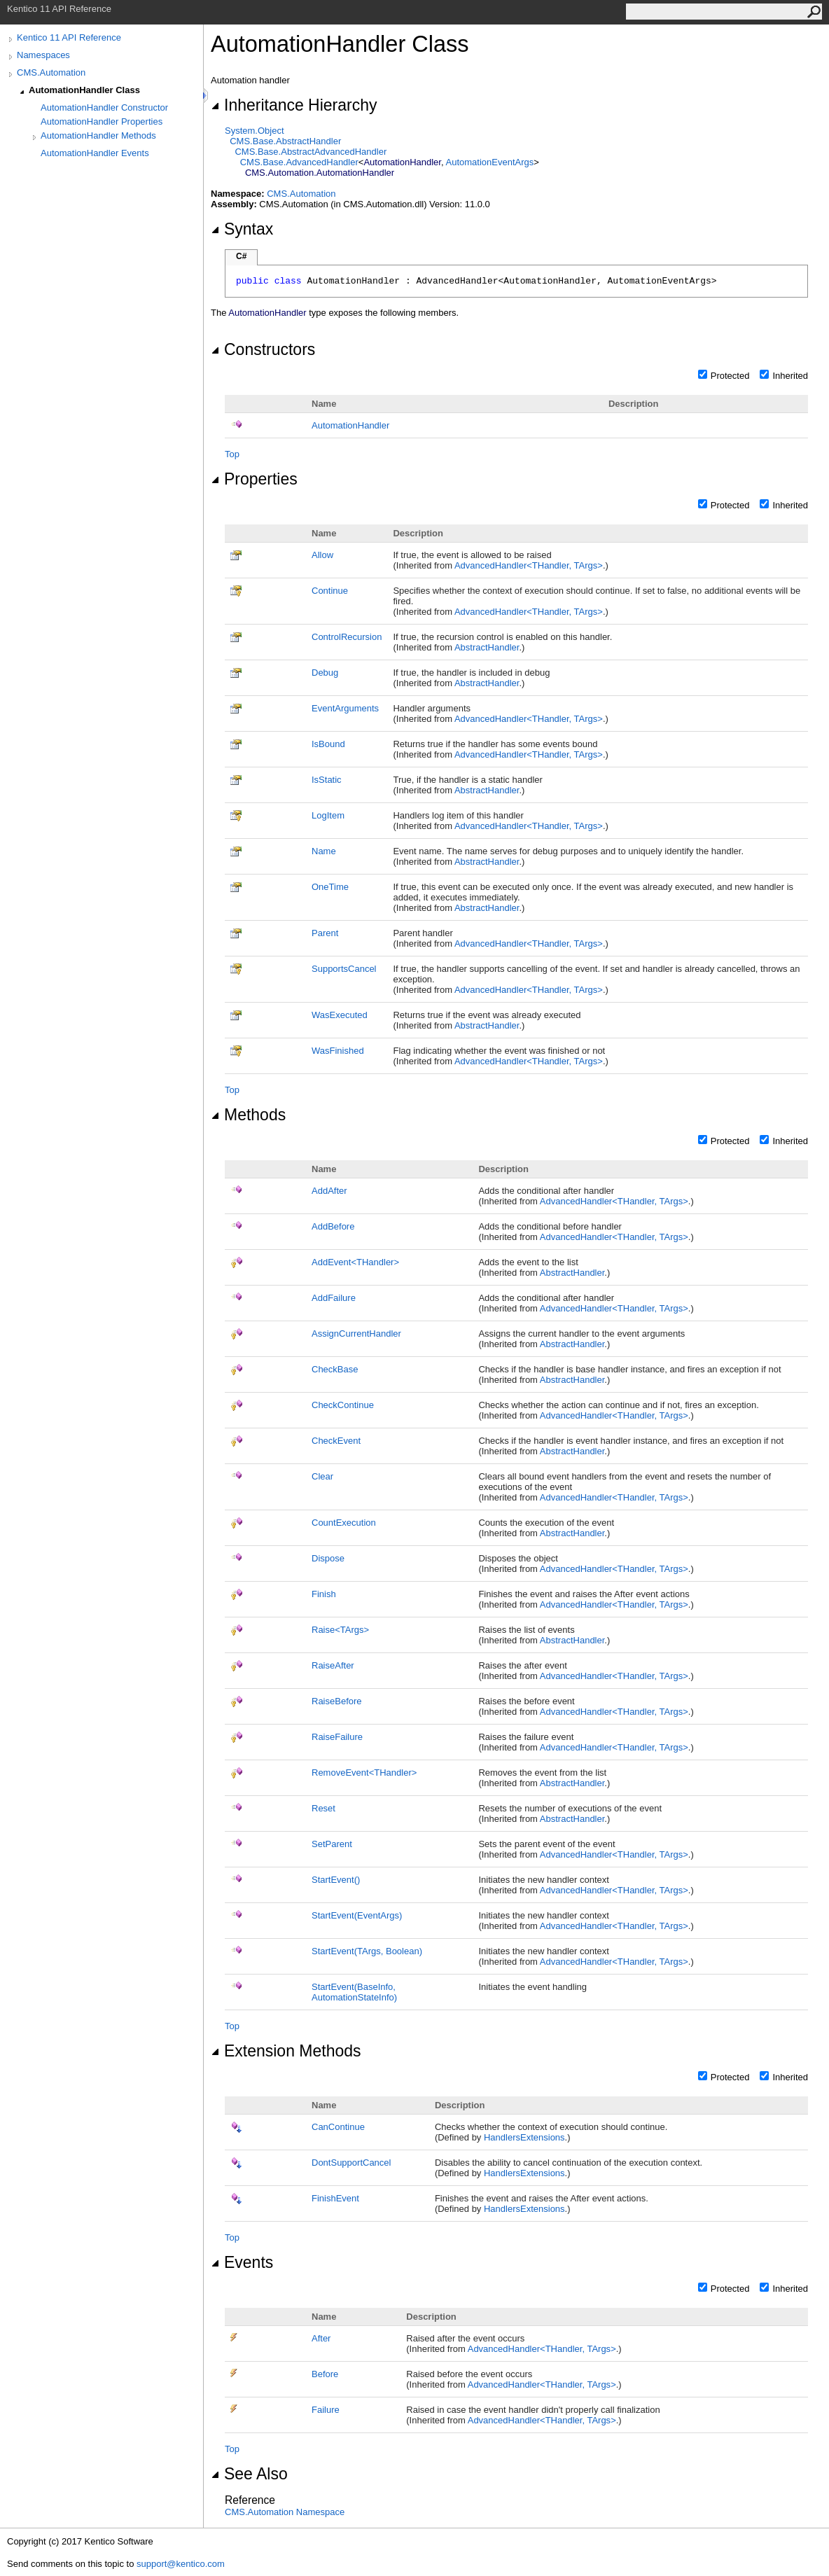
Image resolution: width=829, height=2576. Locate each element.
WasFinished (338, 1050)
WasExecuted (340, 1015)
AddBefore (333, 1226)
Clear (322, 1476)
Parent (325, 933)
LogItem (328, 815)
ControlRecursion (347, 637)
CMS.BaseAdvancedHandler (299, 162)
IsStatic (327, 779)
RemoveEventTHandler (364, 1772)
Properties (254, 479)
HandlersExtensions (524, 2137)
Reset (323, 1808)
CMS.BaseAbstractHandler (285, 141)
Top (232, 454)
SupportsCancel (344, 968)
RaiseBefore (337, 1701)
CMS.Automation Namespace (284, 2512)
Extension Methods (286, 2051)
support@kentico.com (181, 2563)
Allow (322, 555)
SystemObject (254, 130)
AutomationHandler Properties (101, 121)
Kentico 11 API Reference (69, 37)
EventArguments (345, 708)
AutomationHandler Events (95, 153)
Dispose (328, 1558)
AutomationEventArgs (489, 162)
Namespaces (43, 55)
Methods (248, 1115)
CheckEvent (336, 1440)
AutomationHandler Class (84, 90)
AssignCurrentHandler (356, 1333)
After (321, 2338)
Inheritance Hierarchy (294, 105)
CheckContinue (343, 1405)
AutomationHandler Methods (98, 135)
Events (242, 2262)
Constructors (263, 349)
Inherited (790, 375)
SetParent (332, 1844)
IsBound (328, 744)
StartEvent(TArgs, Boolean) (367, 1951)
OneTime (330, 887)
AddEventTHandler (355, 1262)
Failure (326, 2409)
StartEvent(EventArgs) (357, 1915)
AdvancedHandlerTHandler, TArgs (528, 565)
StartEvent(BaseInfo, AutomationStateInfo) (354, 1992)
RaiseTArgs (340, 1629)
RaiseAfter (333, 1665)
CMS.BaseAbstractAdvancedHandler (310, 151)
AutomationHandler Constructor (104, 107)
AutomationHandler (350, 425)
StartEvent (336, 1879)
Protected (730, 375)
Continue (330, 590)
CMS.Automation (51, 72)
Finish (324, 1594)
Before (325, 2374)
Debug (325, 672)
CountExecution (344, 1522)
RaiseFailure (337, 1737)
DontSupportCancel (351, 2162)
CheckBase (335, 1369)
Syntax (242, 229)
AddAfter (329, 1190)
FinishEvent (335, 2198)
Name (324, 851)
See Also (249, 2474)
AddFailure (334, 1298)
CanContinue (338, 2127)
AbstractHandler (487, 647)
